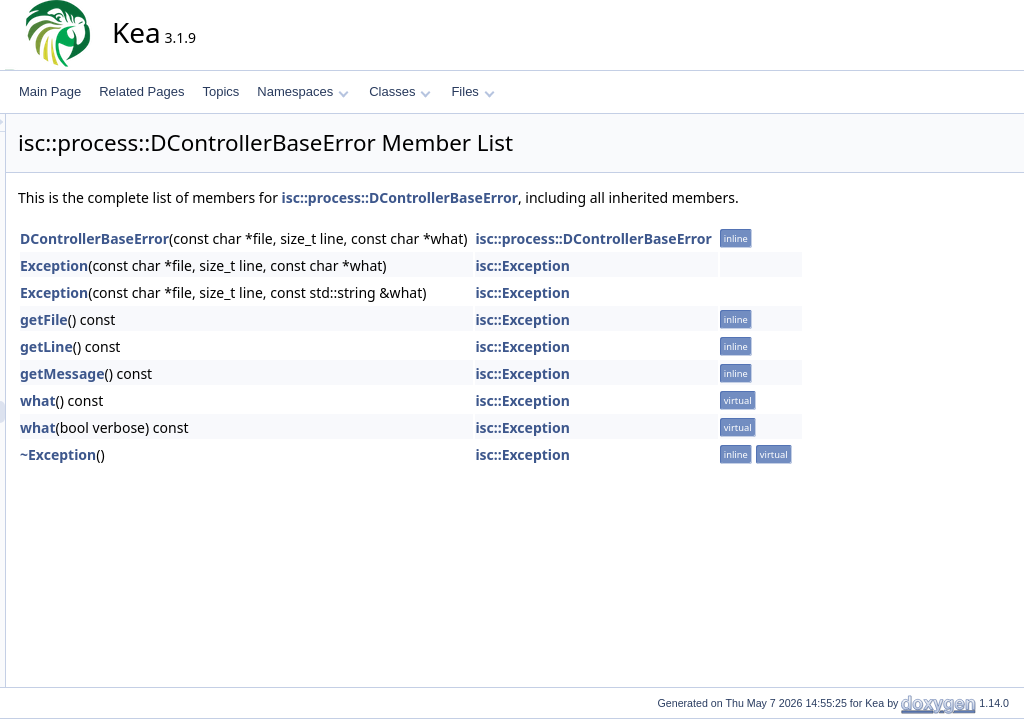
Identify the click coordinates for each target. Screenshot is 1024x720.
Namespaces (302, 91)
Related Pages (141, 91)
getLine (226, 346)
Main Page (50, 91)
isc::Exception (702, 265)
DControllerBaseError (274, 238)
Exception (234, 265)
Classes (400, 91)
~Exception (238, 454)
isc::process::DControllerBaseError (580, 197)
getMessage (242, 373)
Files (472, 91)
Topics (220, 91)
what (218, 400)
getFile (224, 319)
